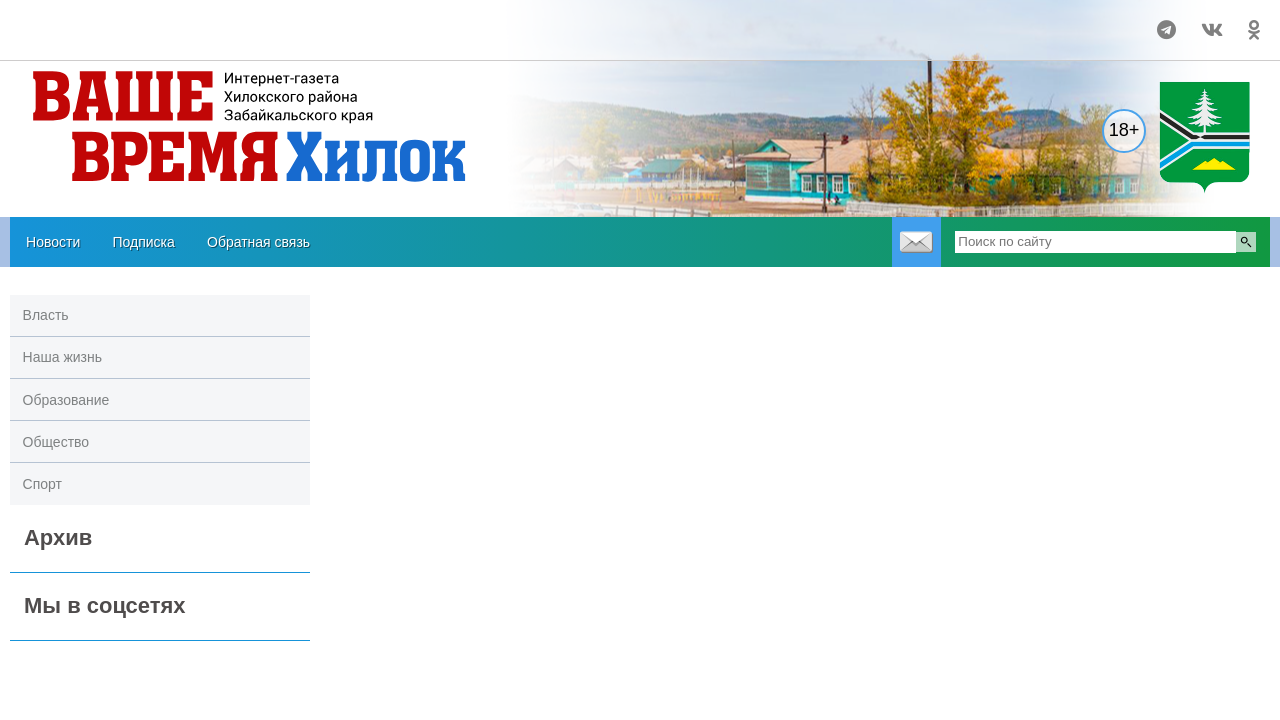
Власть (46, 315)
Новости (53, 242)
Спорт (42, 484)
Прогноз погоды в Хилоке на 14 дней (131, 21)
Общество (56, 442)
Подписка (143, 242)
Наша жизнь (62, 357)
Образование (66, 400)
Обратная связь (258, 242)
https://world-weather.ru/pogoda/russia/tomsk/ (131, 39)
